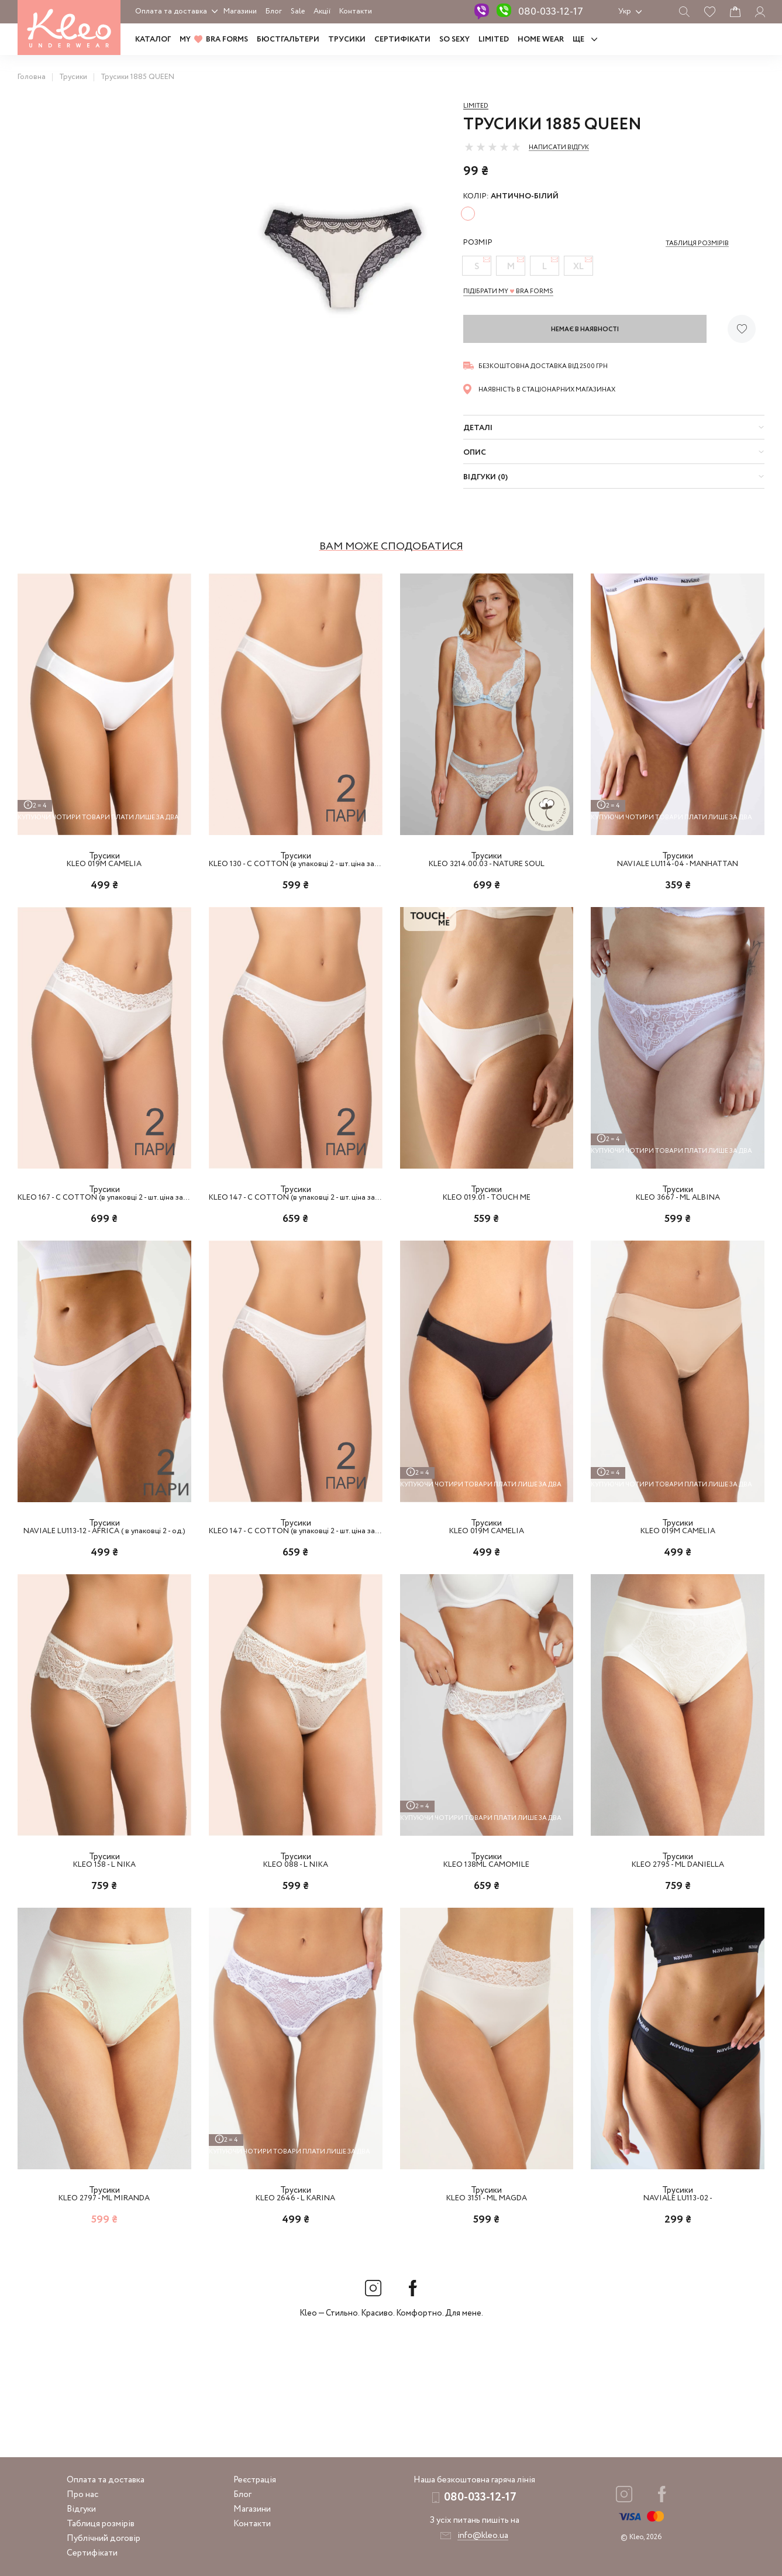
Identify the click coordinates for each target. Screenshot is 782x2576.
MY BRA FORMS (214, 39)
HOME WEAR (541, 39)
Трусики (347, 39)
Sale (298, 11)
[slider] (492, 147)
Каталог (153, 39)
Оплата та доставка (171, 11)
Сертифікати (402, 39)
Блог (274, 11)
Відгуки (81, 2509)
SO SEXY (454, 39)
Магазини (240, 11)
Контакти (355, 11)
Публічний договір (103, 2538)
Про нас (82, 2494)
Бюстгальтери (288, 39)
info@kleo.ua (482, 2535)
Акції (322, 11)
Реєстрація (254, 2480)
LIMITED (493, 39)
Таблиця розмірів (101, 2523)
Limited (475, 106)
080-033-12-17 (550, 11)
